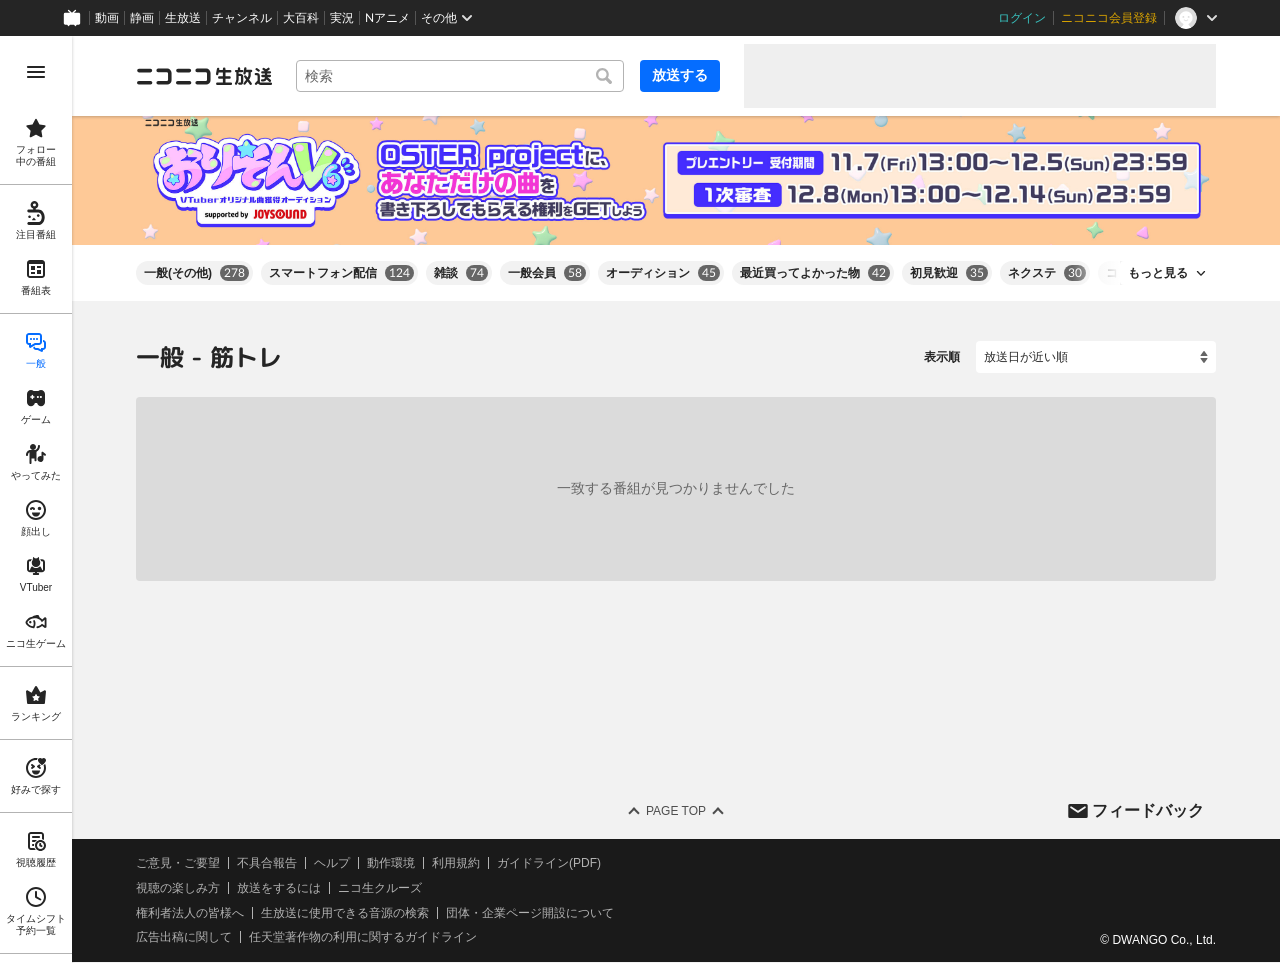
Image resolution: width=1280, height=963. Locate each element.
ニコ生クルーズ (380, 888)
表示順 (942, 357)
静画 (142, 18)
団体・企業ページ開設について (530, 913)
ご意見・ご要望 (178, 863)
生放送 (183, 18)
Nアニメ (387, 18)
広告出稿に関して (184, 938)
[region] (36, 499)
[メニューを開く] (36, 72)
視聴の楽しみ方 (178, 888)
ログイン (1022, 18)
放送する (680, 75)
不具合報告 (267, 863)
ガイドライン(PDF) (549, 863)
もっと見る (1158, 273)
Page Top (676, 811)
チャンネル (242, 18)
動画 (107, 18)
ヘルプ (332, 863)
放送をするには (279, 888)
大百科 (301, 18)
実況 (342, 18)
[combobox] (460, 76)
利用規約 (456, 863)
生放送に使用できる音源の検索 (345, 913)
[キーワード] (460, 76)
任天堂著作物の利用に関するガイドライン (363, 938)
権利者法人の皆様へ (190, 913)
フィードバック (1148, 810)
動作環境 (391, 863)
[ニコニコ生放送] (204, 76)
